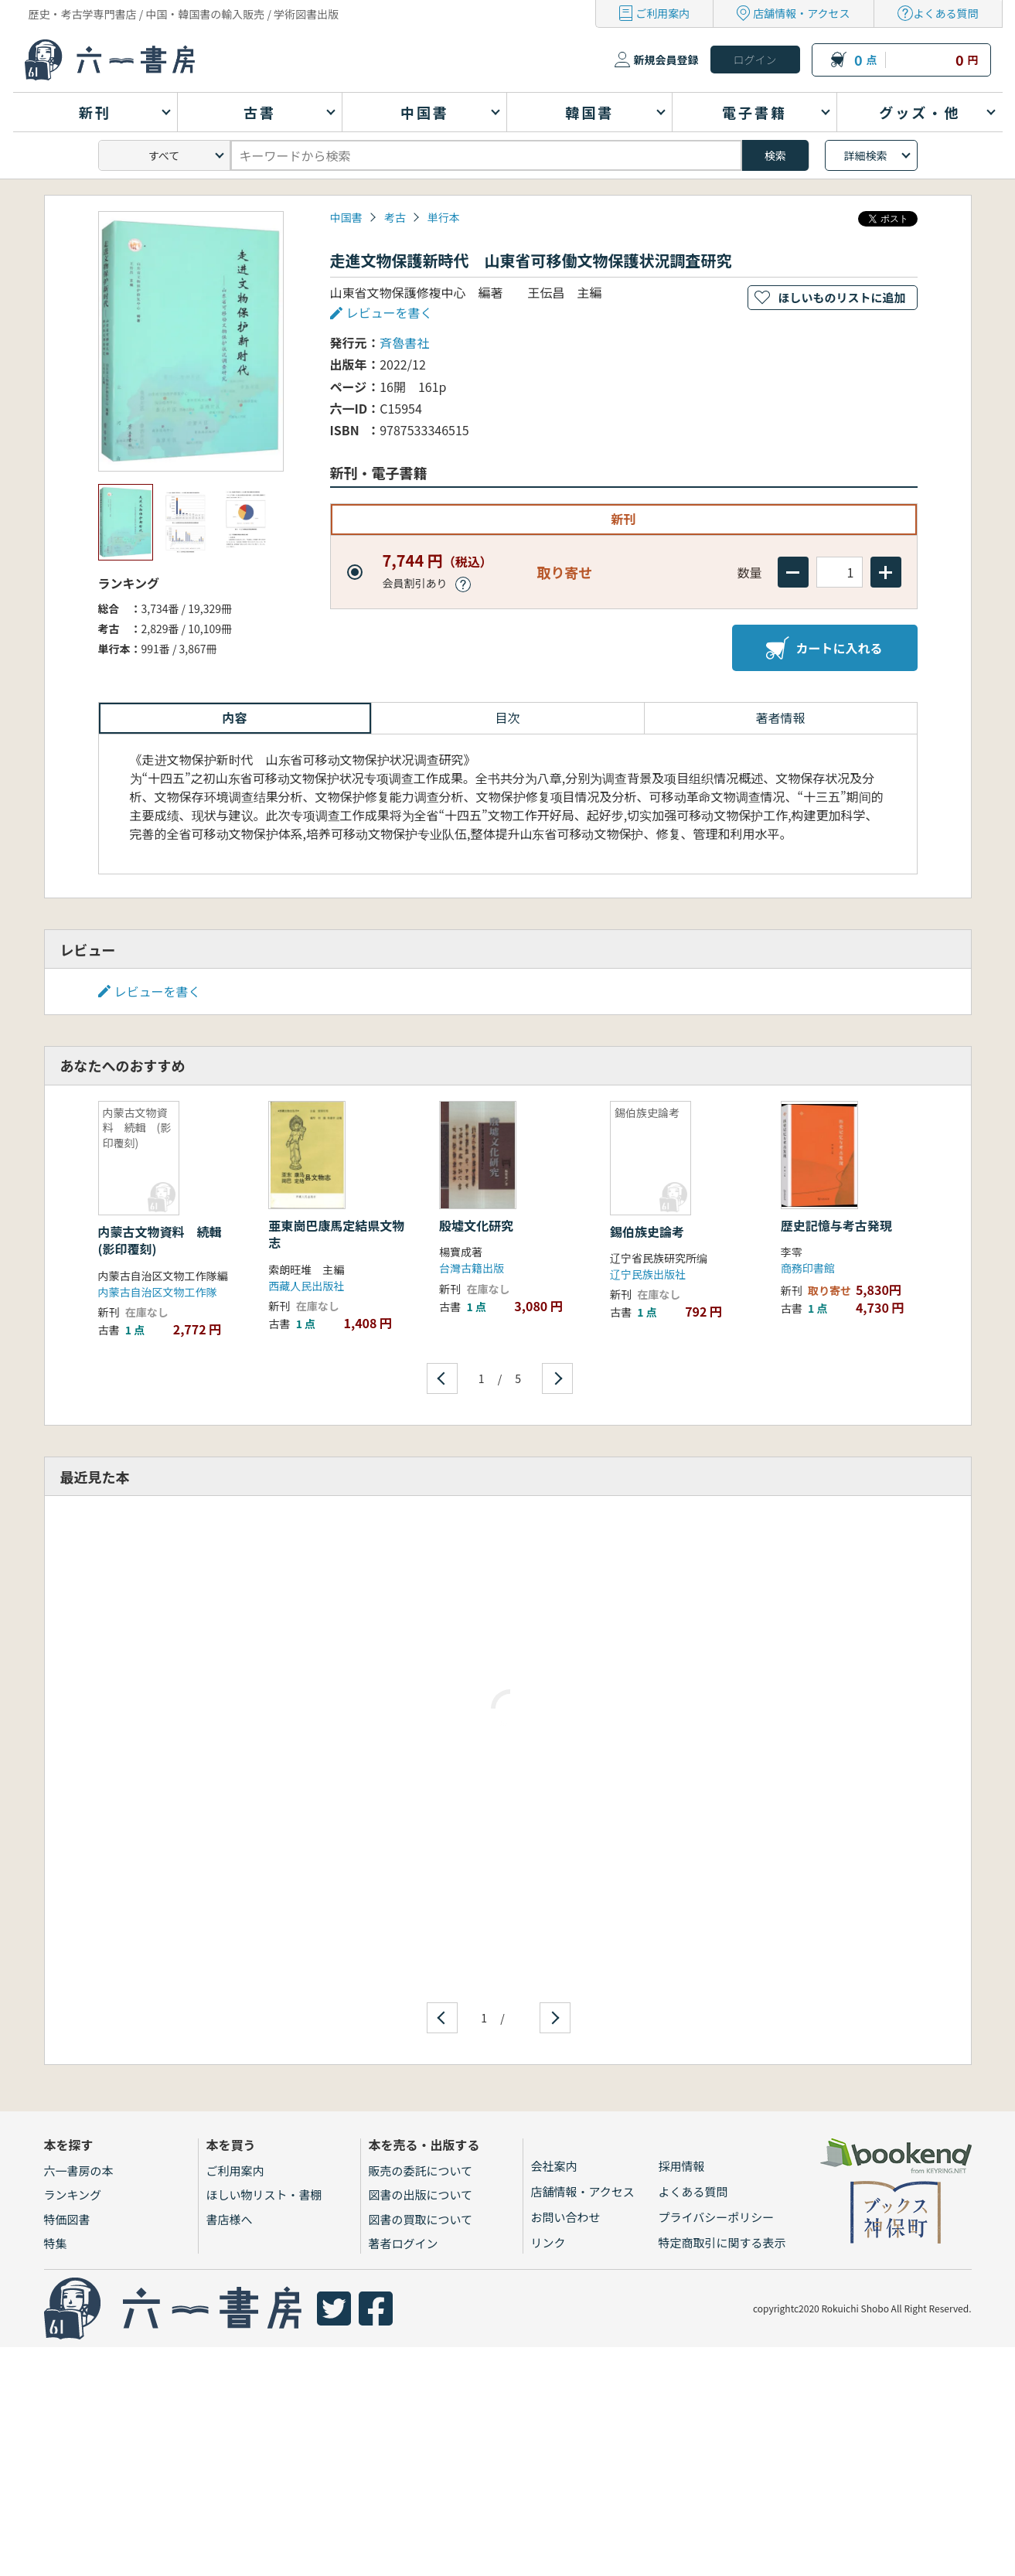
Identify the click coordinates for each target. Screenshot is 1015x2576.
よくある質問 (946, 13)
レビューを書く (389, 312)
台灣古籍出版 (471, 1268)
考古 (395, 217)
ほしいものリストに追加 (841, 297)
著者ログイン (403, 2243)
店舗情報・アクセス (801, 13)
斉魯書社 (404, 342)
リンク (548, 2242)
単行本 (443, 217)
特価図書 (67, 2219)
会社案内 (554, 2166)
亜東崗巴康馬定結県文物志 (336, 1234)
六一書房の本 (79, 2170)
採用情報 (682, 2166)
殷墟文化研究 (476, 1225)
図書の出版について (421, 2194)
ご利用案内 (662, 13)
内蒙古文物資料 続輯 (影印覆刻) (166, 1240)
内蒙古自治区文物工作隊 (157, 1292)
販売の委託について (421, 2170)
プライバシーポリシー (717, 2217)
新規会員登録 (666, 59)
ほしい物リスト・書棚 (264, 2194)
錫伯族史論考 (647, 1231)
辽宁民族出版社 (648, 1274)
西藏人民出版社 (306, 1285)
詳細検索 (865, 155)
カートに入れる (824, 647)
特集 (55, 2243)
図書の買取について (421, 2219)
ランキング (73, 2194)
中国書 (346, 217)
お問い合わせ (566, 2217)
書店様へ (229, 2219)
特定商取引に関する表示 (722, 2242)
